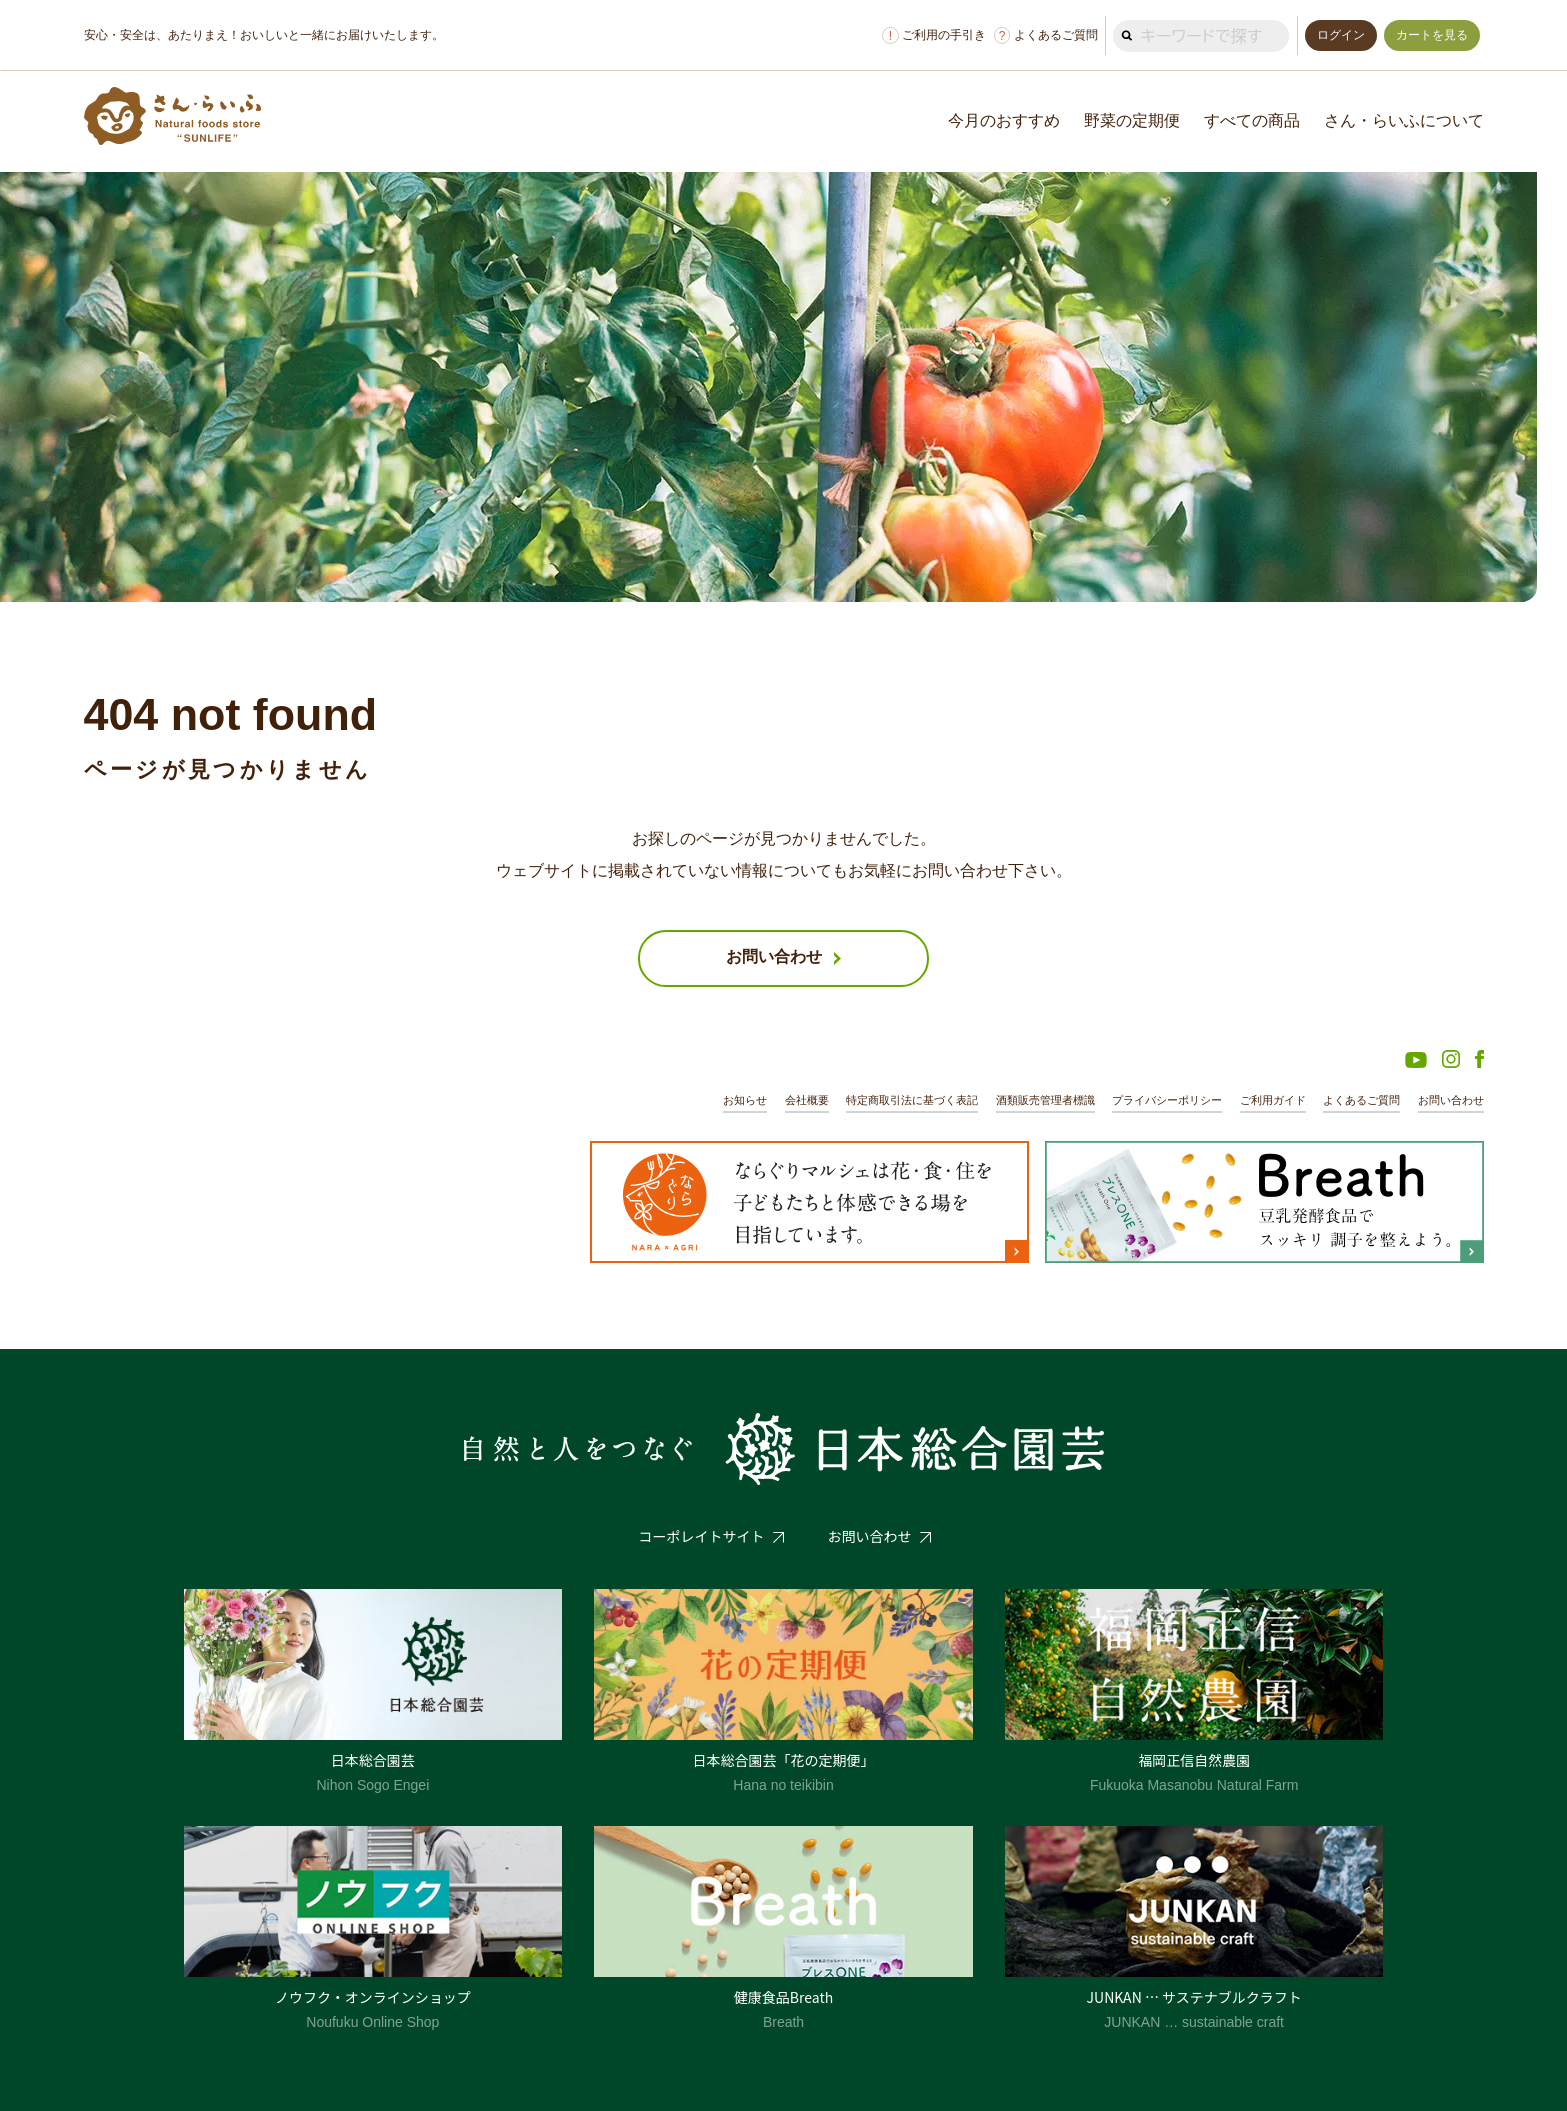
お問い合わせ (1451, 1100)
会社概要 (807, 1100)
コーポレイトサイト (702, 1536)
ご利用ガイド (1273, 1100)
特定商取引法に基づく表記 (912, 1100)
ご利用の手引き (934, 35)
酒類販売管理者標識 (1045, 1100)
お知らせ (745, 1100)
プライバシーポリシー (1167, 1100)
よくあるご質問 (1046, 35)
